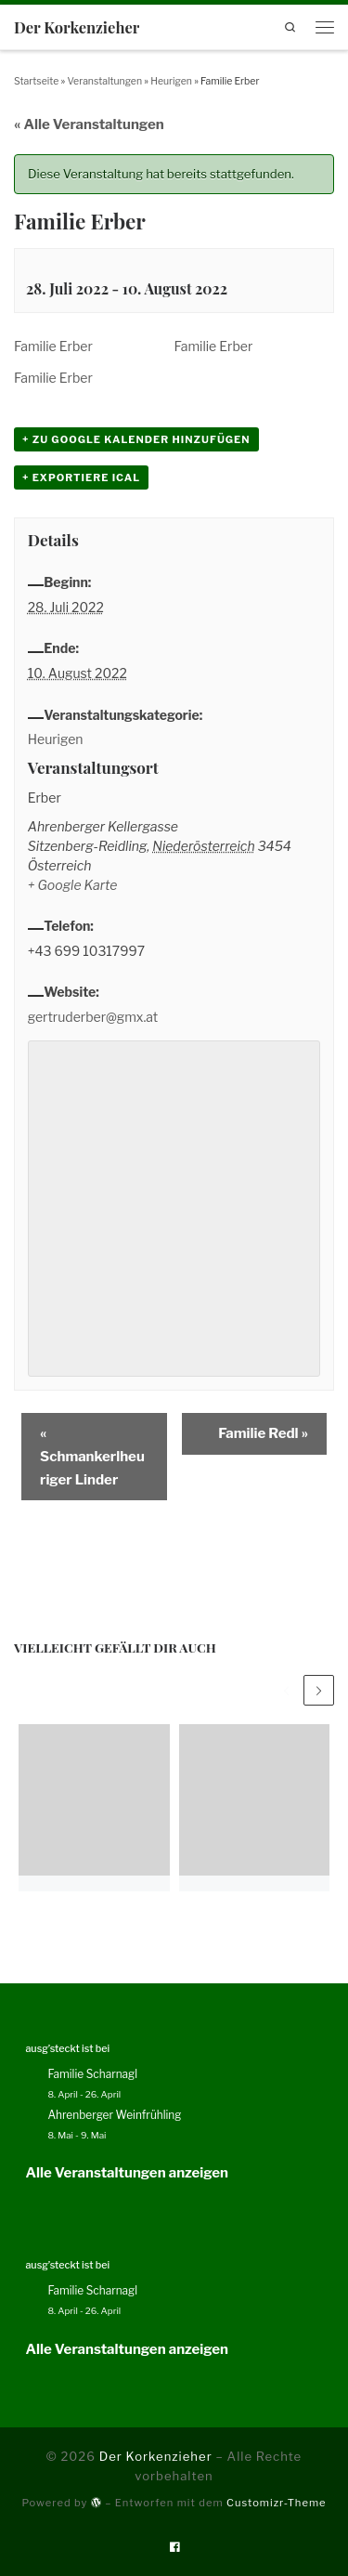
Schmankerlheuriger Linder (92, 1456)
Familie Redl (263, 1433)
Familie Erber (53, 346)
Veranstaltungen (104, 81)
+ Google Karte (73, 885)
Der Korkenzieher (156, 2456)
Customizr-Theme (276, 2502)
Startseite (36, 81)
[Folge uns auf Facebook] (174, 2547)
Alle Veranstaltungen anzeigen (126, 2172)
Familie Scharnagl (92, 2074)
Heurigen (171, 81)
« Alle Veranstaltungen (89, 124)
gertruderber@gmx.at (93, 1017)
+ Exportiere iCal (81, 477)
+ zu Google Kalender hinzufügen (136, 439)
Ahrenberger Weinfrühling (114, 2115)
